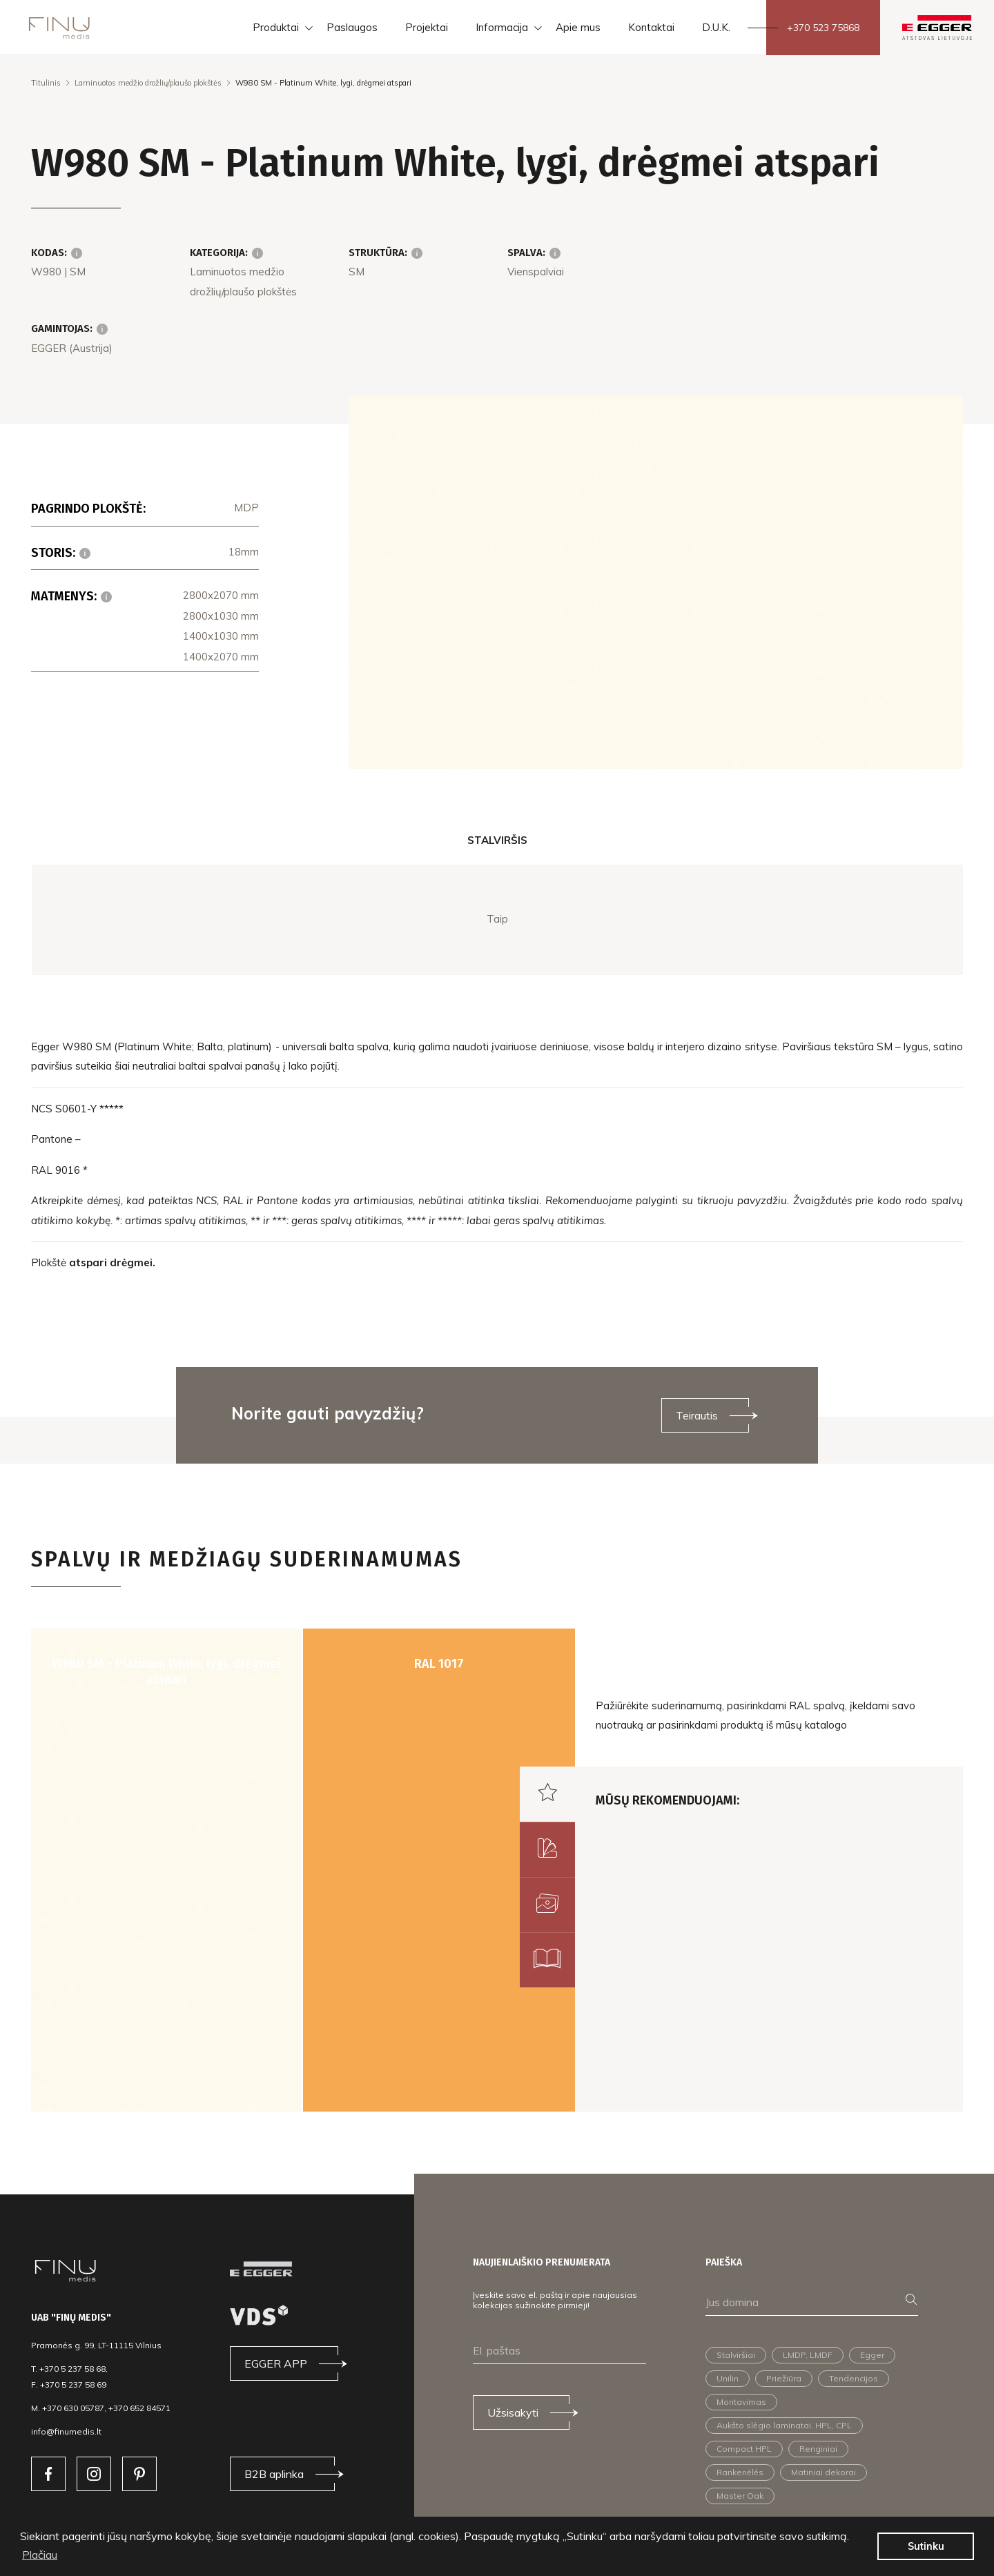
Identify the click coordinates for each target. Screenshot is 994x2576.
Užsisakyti (512, 2412)
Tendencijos (853, 2378)
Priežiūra (783, 2378)
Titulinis (46, 83)
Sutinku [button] (926, 2546)
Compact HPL (744, 2449)
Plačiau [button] (39, 2555)
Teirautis (697, 1415)
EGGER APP (275, 2363)
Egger (872, 2355)
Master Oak (740, 2495)
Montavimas (741, 2402)
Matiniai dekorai (823, 2472)
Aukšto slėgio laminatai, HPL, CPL (784, 2425)
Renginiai (818, 2449)
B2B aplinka (274, 2474)
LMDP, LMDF (807, 2355)
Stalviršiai (736, 2355)
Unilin (728, 2378)
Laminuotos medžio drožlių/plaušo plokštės (148, 83)
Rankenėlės (740, 2472)
